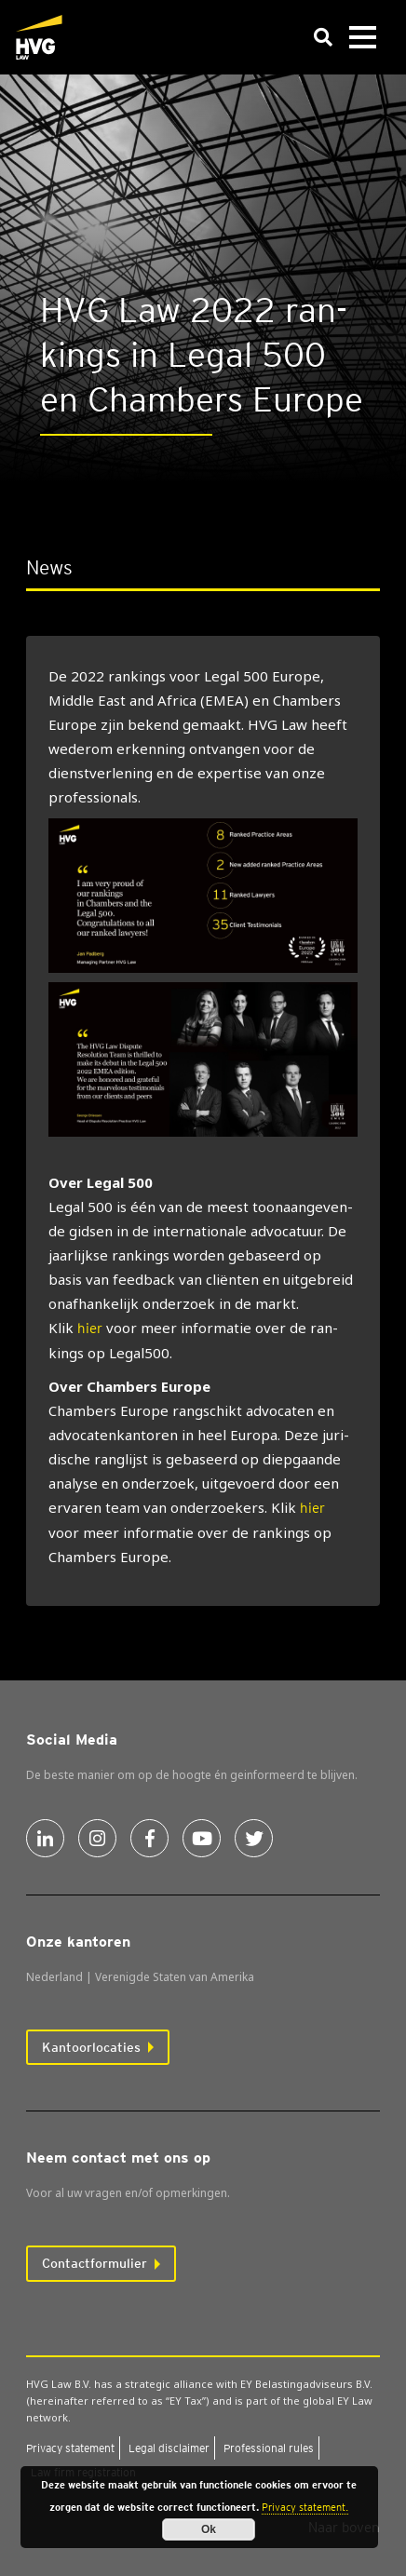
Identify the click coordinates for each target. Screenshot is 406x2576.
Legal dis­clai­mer (169, 2448)
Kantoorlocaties (91, 2047)
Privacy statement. (305, 2507)
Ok (208, 2529)
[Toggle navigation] (362, 38)
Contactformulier (94, 2263)
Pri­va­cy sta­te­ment (70, 2448)
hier (89, 1328)
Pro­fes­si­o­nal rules (268, 2448)
